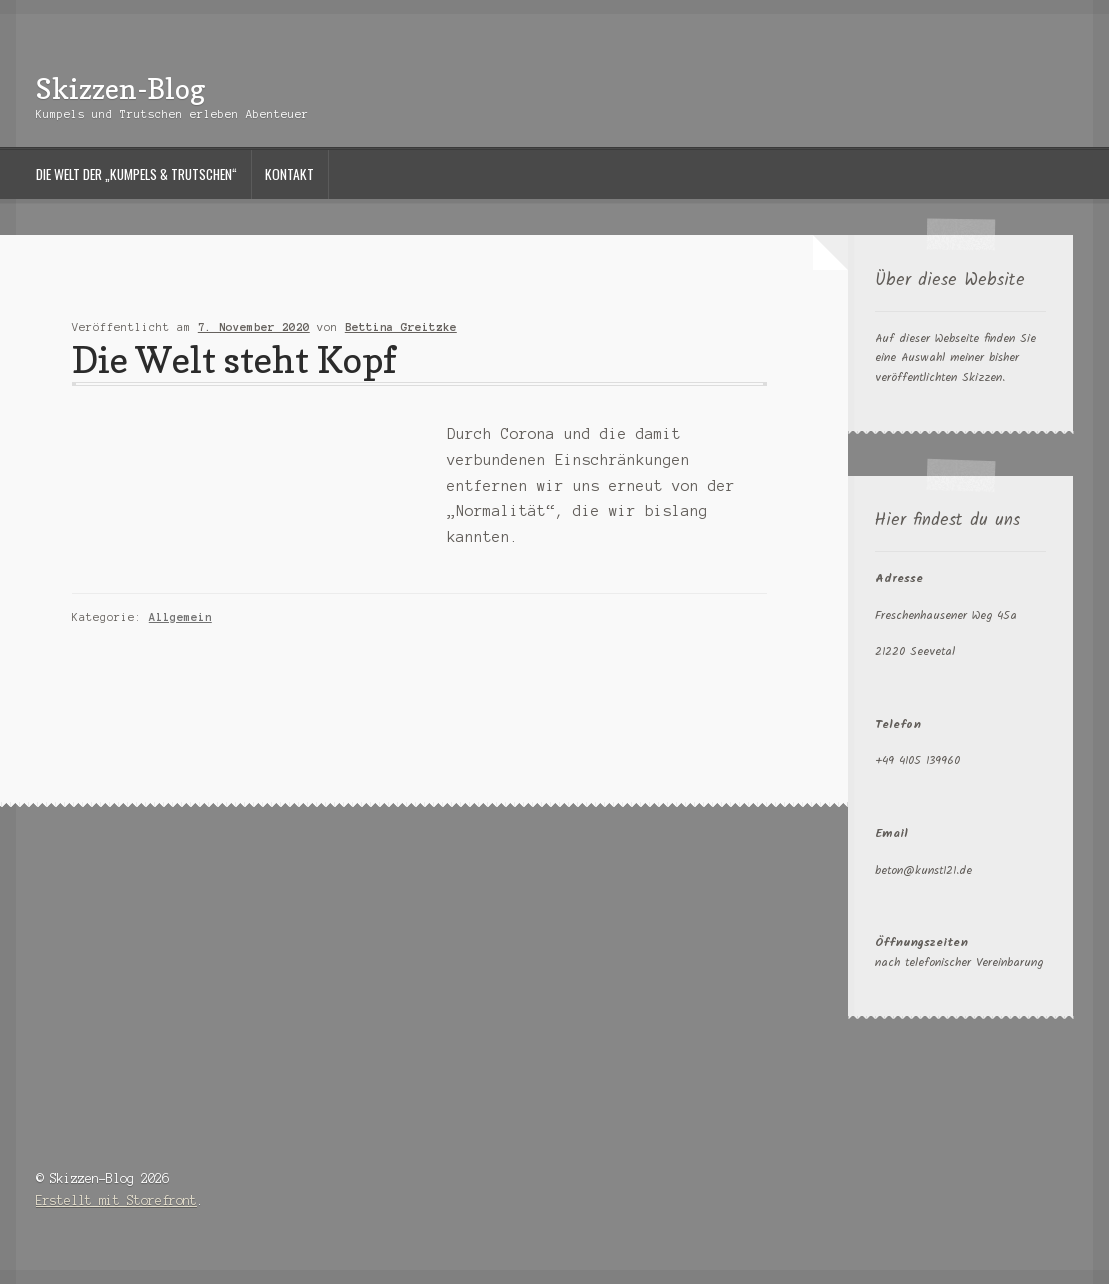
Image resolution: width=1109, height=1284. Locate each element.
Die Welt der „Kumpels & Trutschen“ (136, 174)
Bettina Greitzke (401, 327)
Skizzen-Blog (120, 88)
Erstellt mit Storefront (116, 1200)
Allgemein (180, 617)
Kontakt (289, 174)
